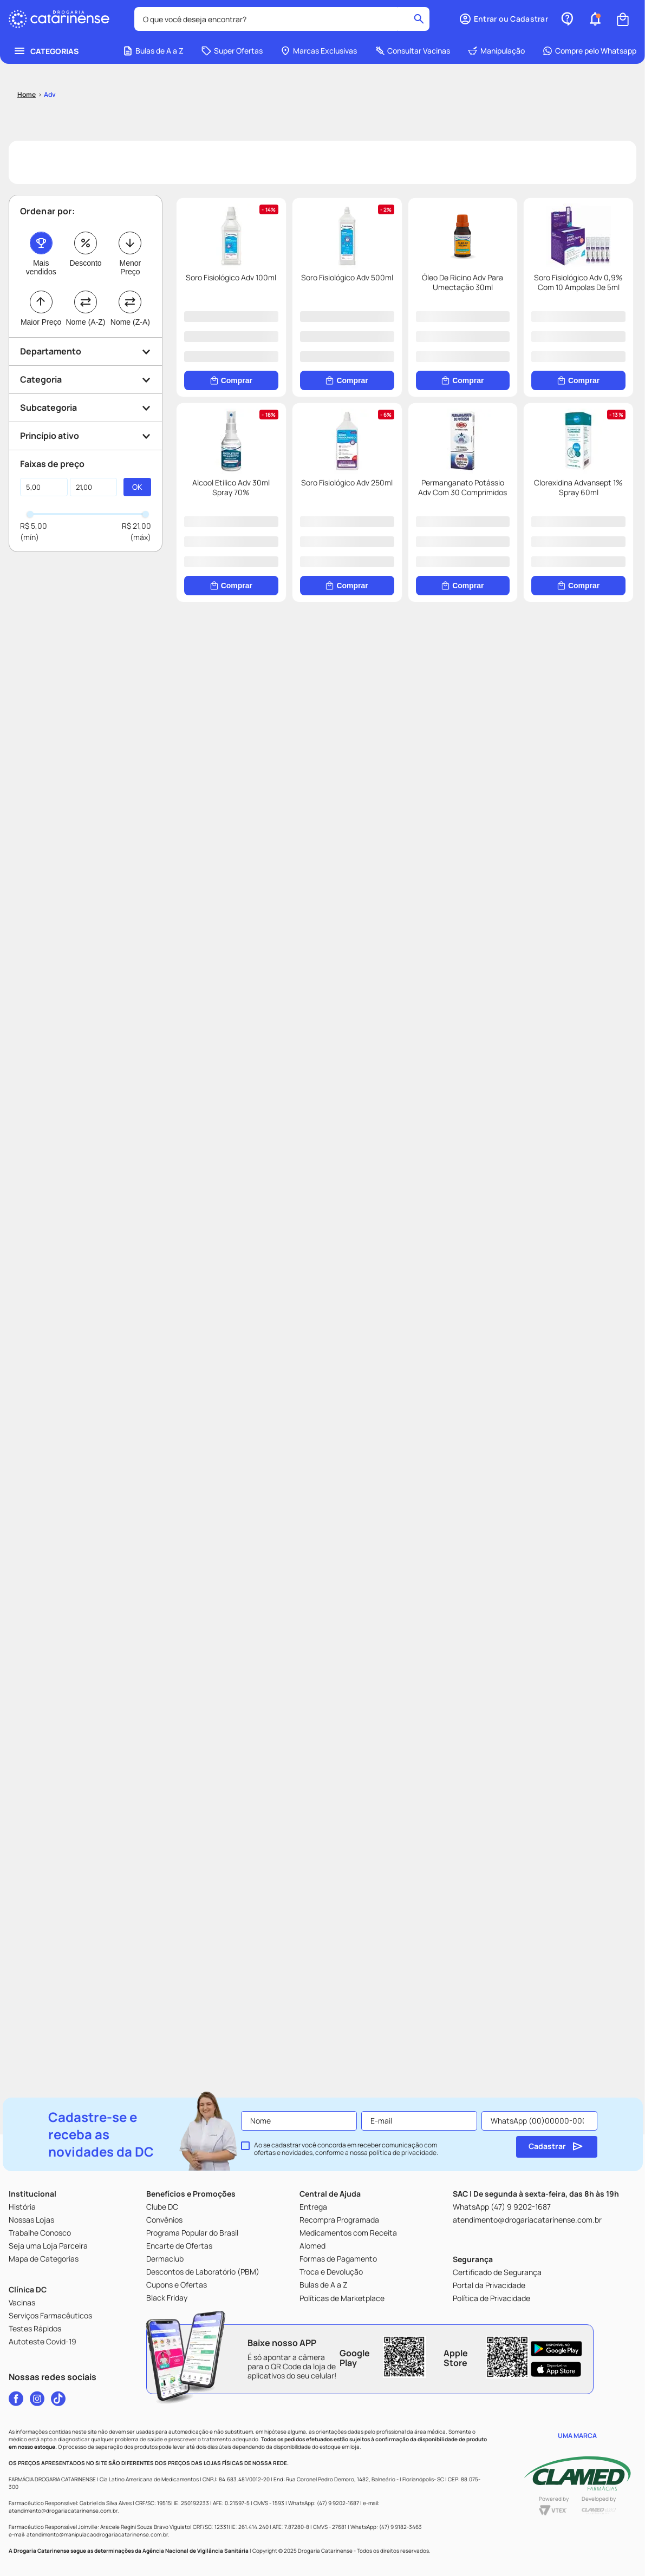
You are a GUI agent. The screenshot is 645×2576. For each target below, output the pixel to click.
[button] (85, 287)
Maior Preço (41, 258)
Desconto (85, 199)
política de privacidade (402, 2152)
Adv (50, 30)
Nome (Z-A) (130, 258)
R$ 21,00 (136, 462)
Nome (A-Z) (85, 258)
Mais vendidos (41, 203)
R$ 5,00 (33, 462)
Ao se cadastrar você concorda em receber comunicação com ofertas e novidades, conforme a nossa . (346, 2149)
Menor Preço (130, 203)
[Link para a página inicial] (26, 31)
